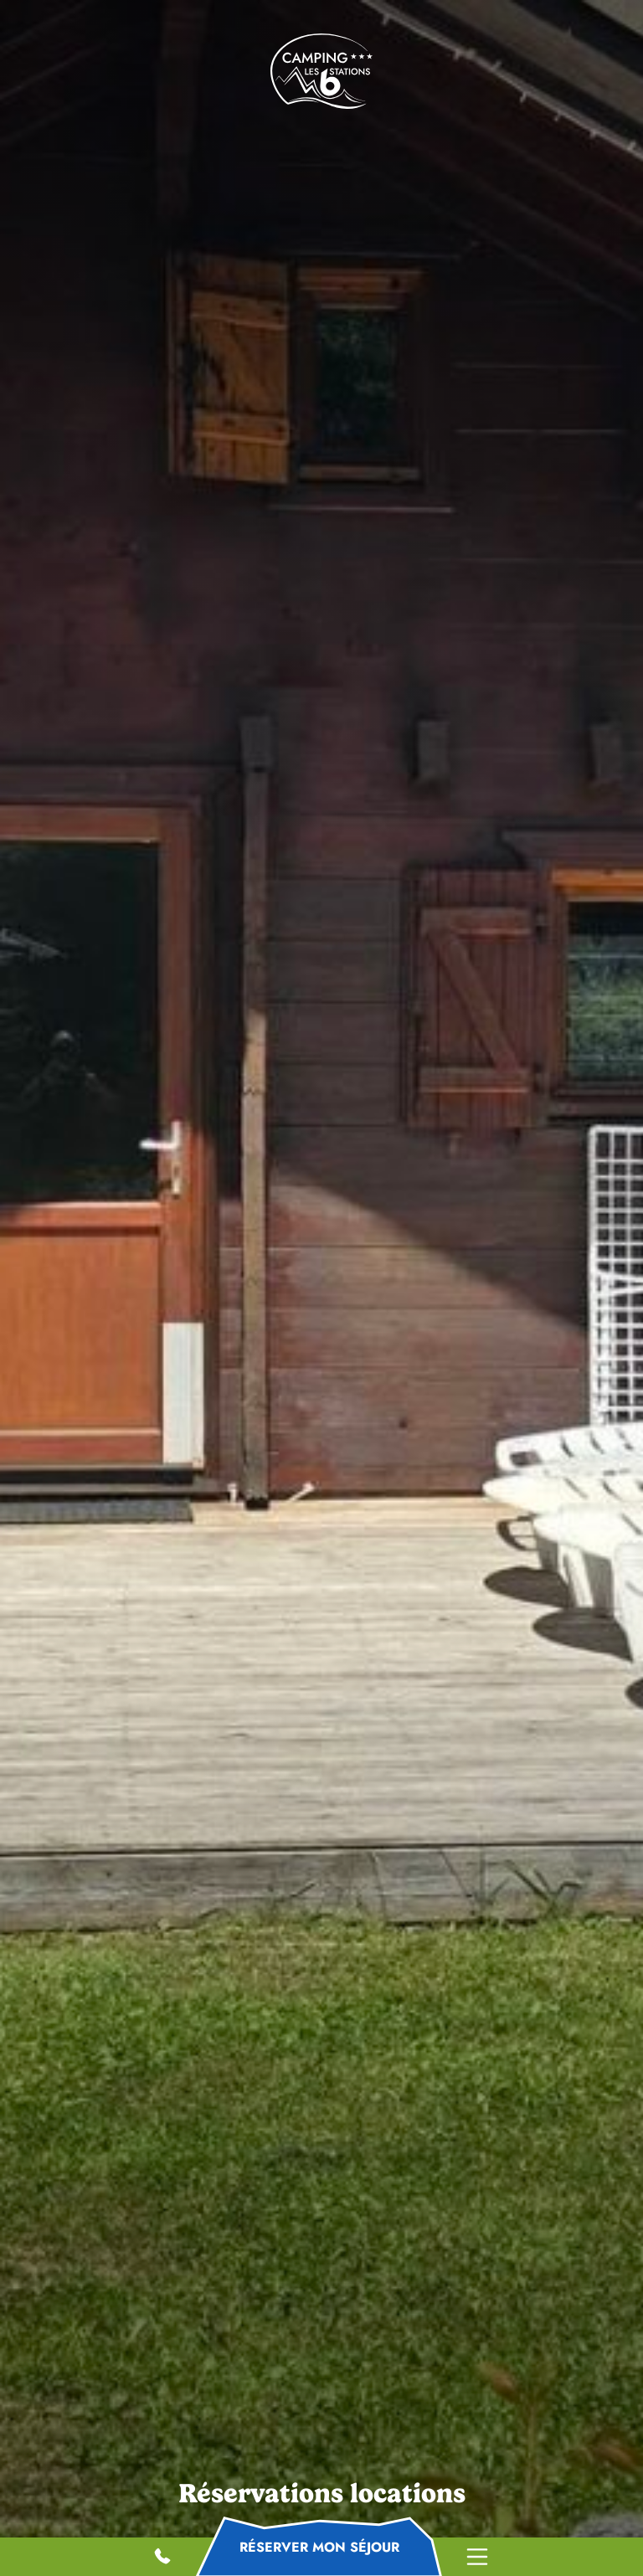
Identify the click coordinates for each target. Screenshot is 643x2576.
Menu (477, 2556)
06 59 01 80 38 (164, 2557)
